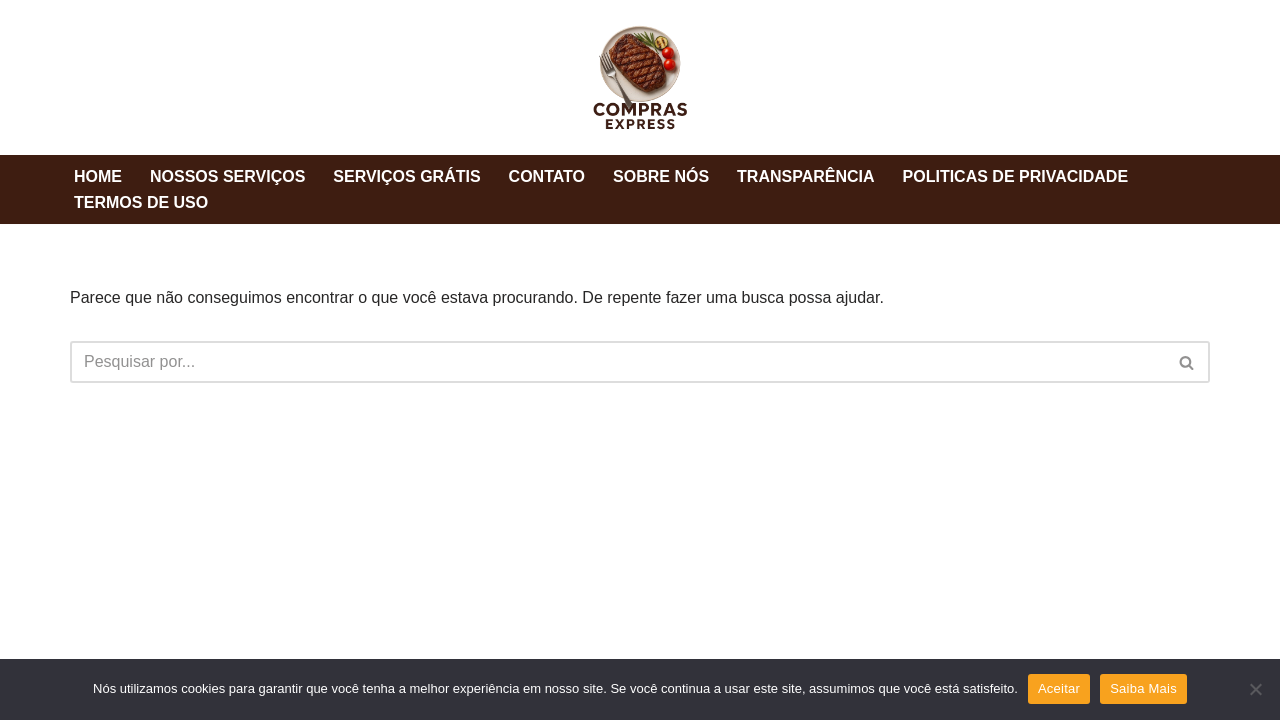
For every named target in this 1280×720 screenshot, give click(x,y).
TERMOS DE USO (141, 202)
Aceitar (1059, 688)
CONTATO (547, 176)
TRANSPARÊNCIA (805, 176)
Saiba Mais (1143, 688)
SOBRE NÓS (661, 176)
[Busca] (617, 362)
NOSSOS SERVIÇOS (227, 176)
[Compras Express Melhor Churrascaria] (640, 77)
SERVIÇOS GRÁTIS (406, 176)
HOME (98, 176)
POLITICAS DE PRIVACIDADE (1016, 176)
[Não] (1255, 689)
